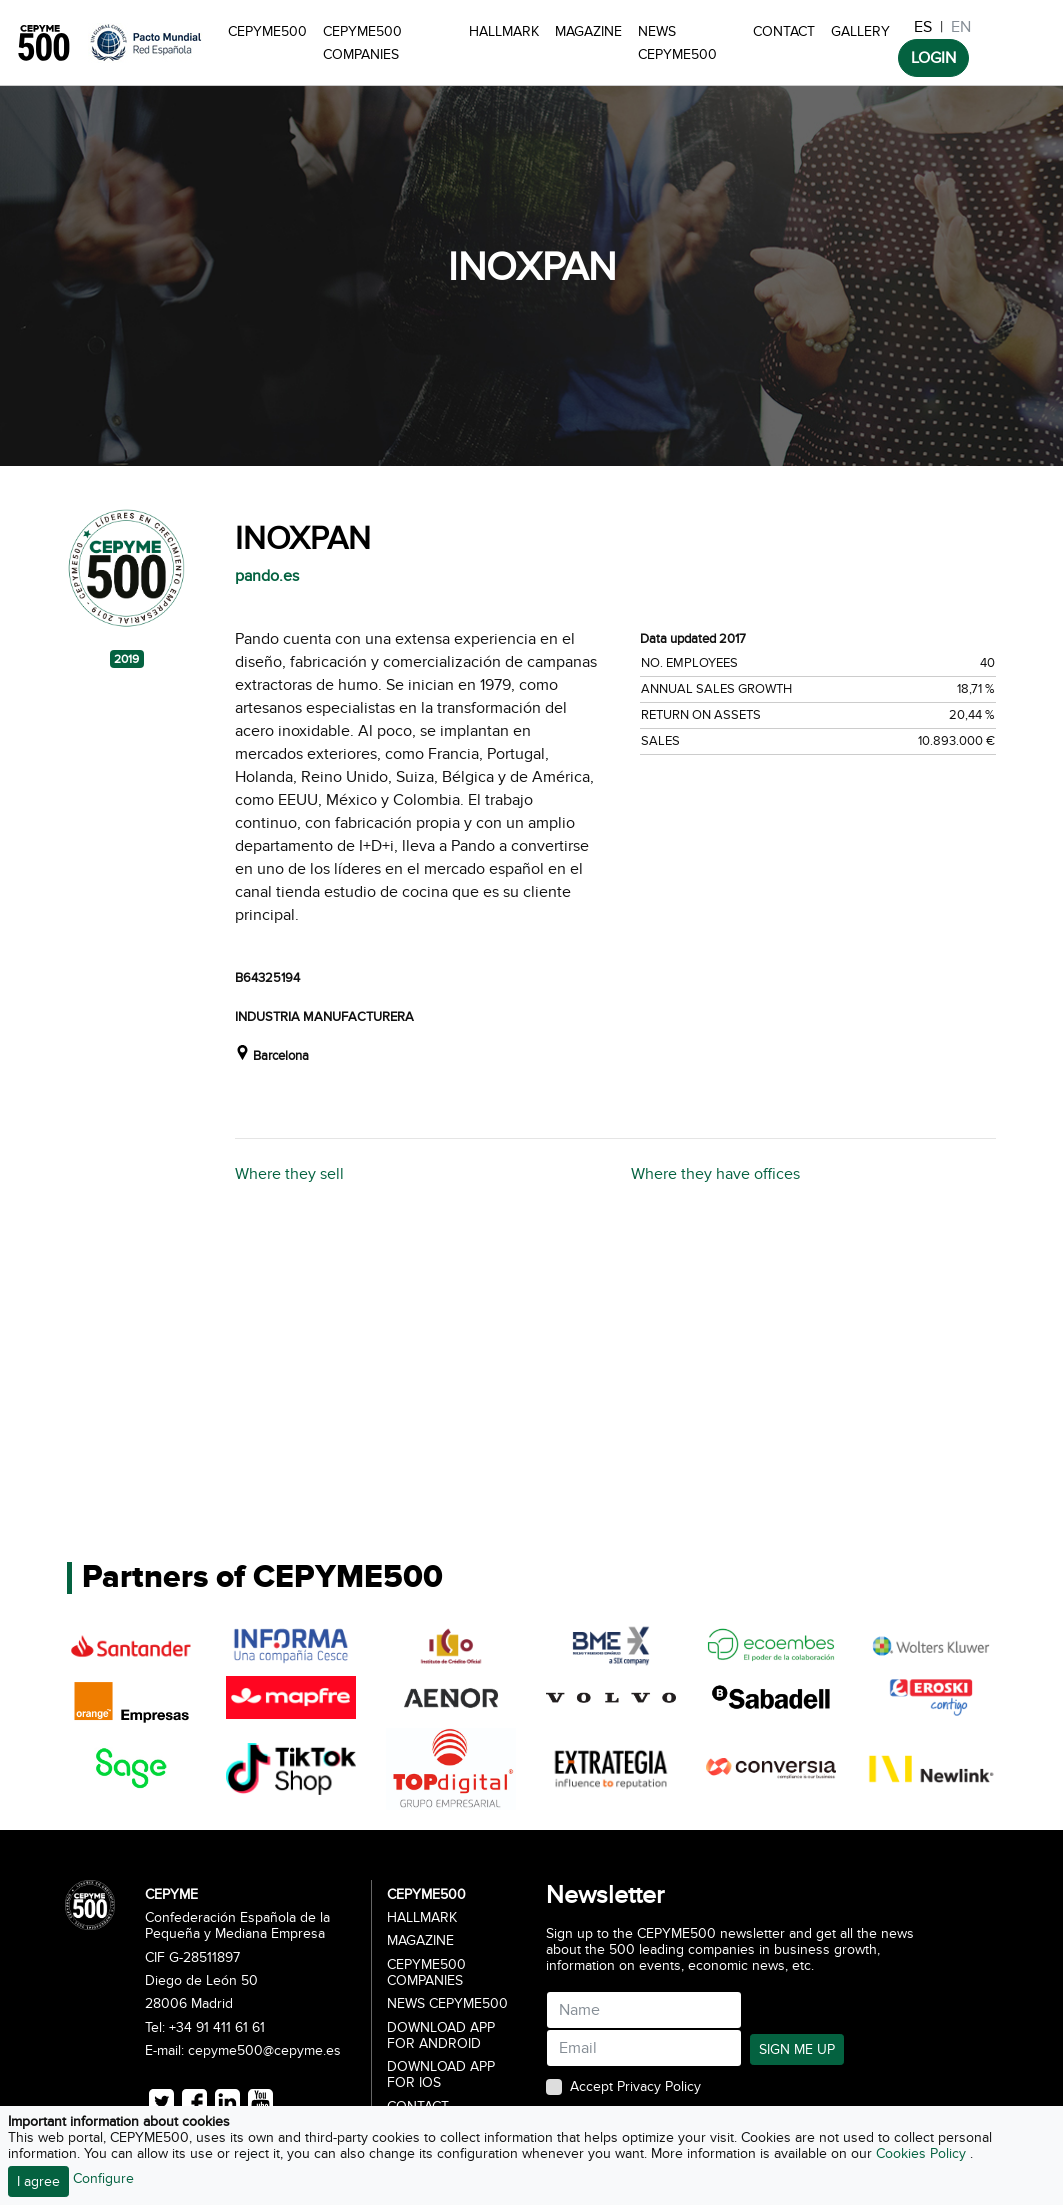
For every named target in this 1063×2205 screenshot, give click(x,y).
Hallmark (504, 31)
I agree (38, 2181)
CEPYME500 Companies (362, 43)
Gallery (860, 31)
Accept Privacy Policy (635, 2087)
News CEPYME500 (677, 43)
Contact (784, 31)
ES (923, 27)
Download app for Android (441, 2036)
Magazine (588, 31)
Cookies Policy (923, 2153)
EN (961, 27)
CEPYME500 (267, 31)
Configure (103, 2178)
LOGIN (933, 58)
